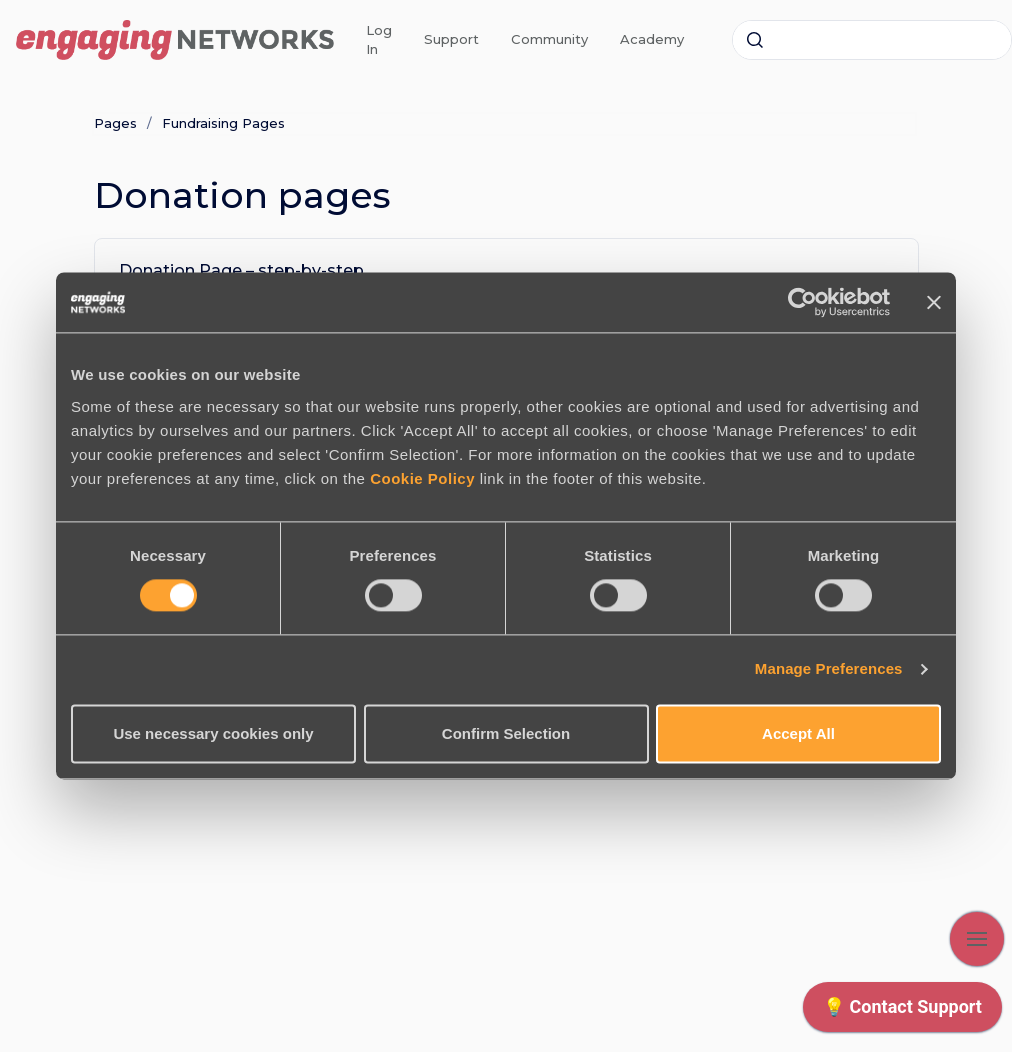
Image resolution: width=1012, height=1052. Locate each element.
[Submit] (755, 40)
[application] (902, 1012)
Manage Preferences (829, 669)
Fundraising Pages (223, 123)
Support (451, 39)
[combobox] (872, 40)
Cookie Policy (422, 478)
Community (549, 39)
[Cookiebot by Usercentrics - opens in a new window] (802, 302)
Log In (379, 40)
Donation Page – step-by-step (241, 270)
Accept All (798, 733)
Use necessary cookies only (213, 733)
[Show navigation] (977, 939)
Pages (115, 123)
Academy (652, 39)
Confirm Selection (506, 733)
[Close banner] (934, 302)
